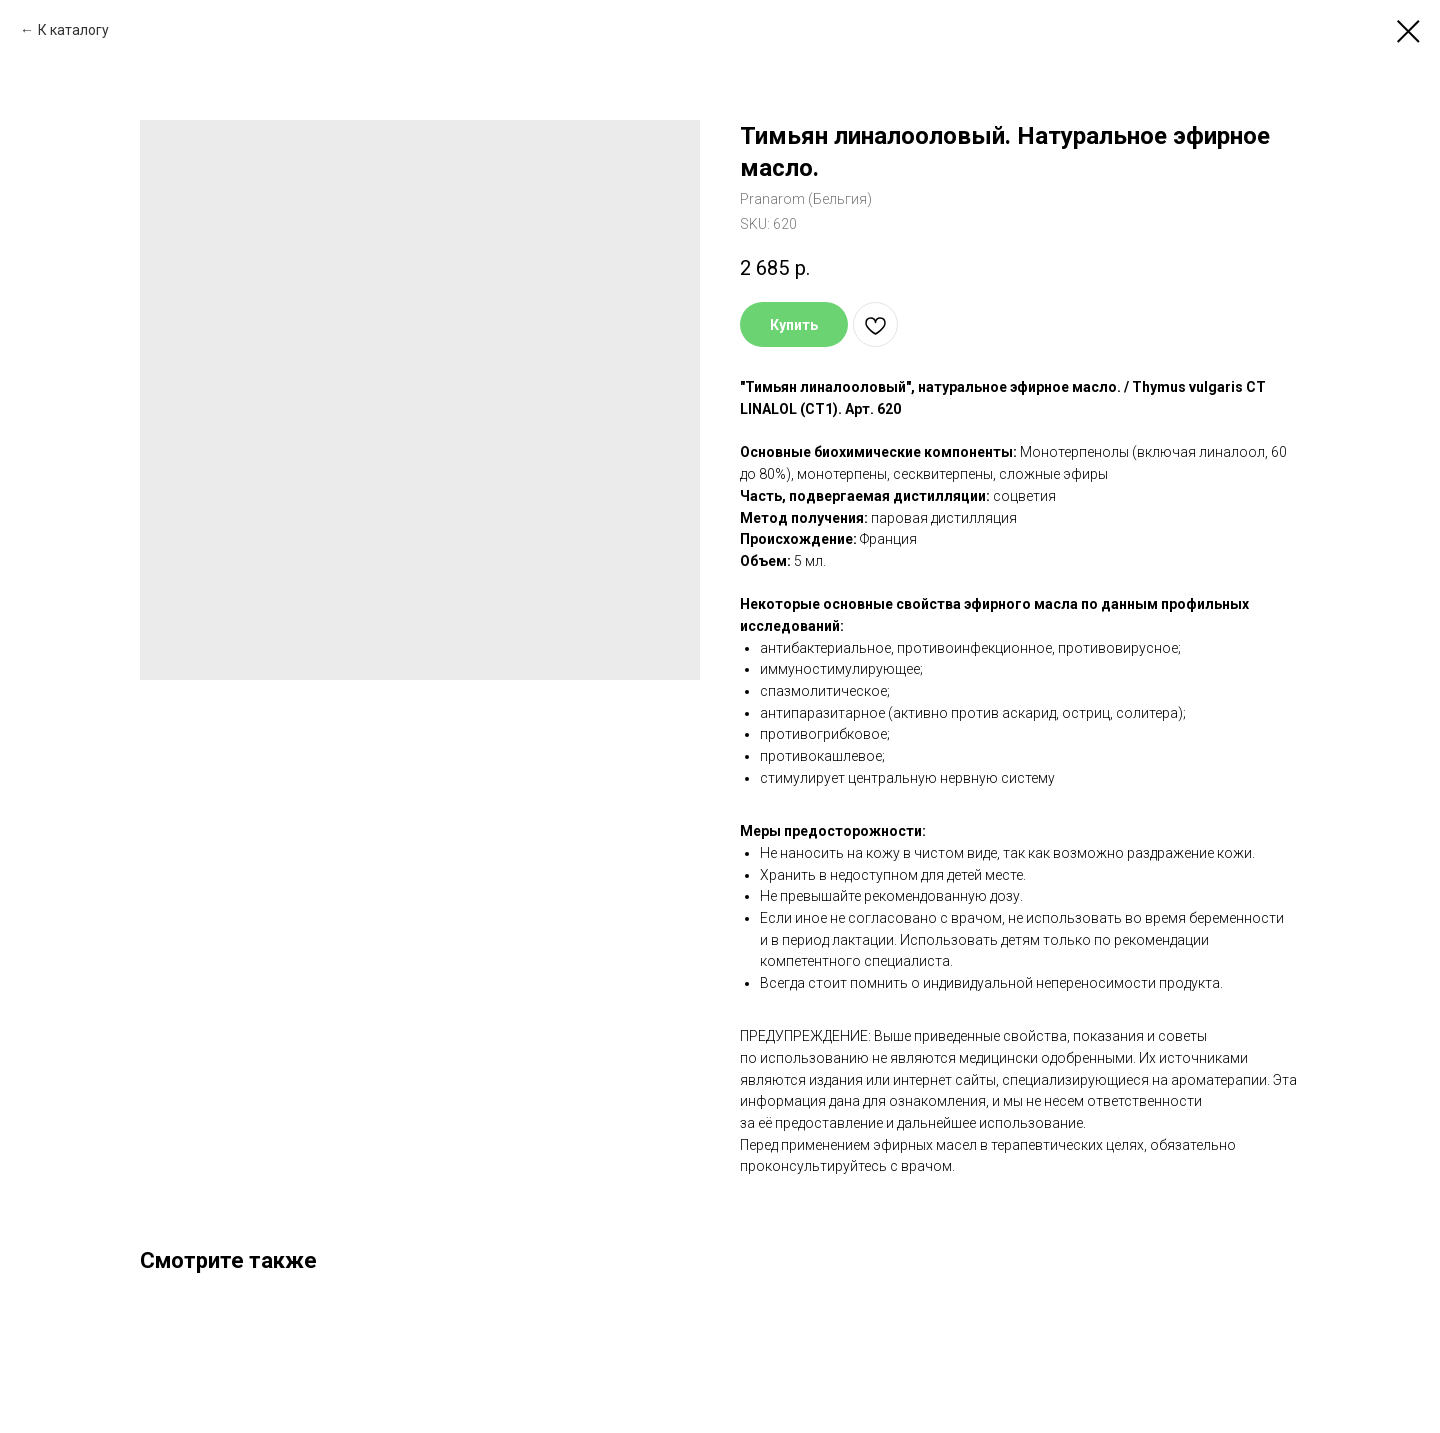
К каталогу (73, 30)
